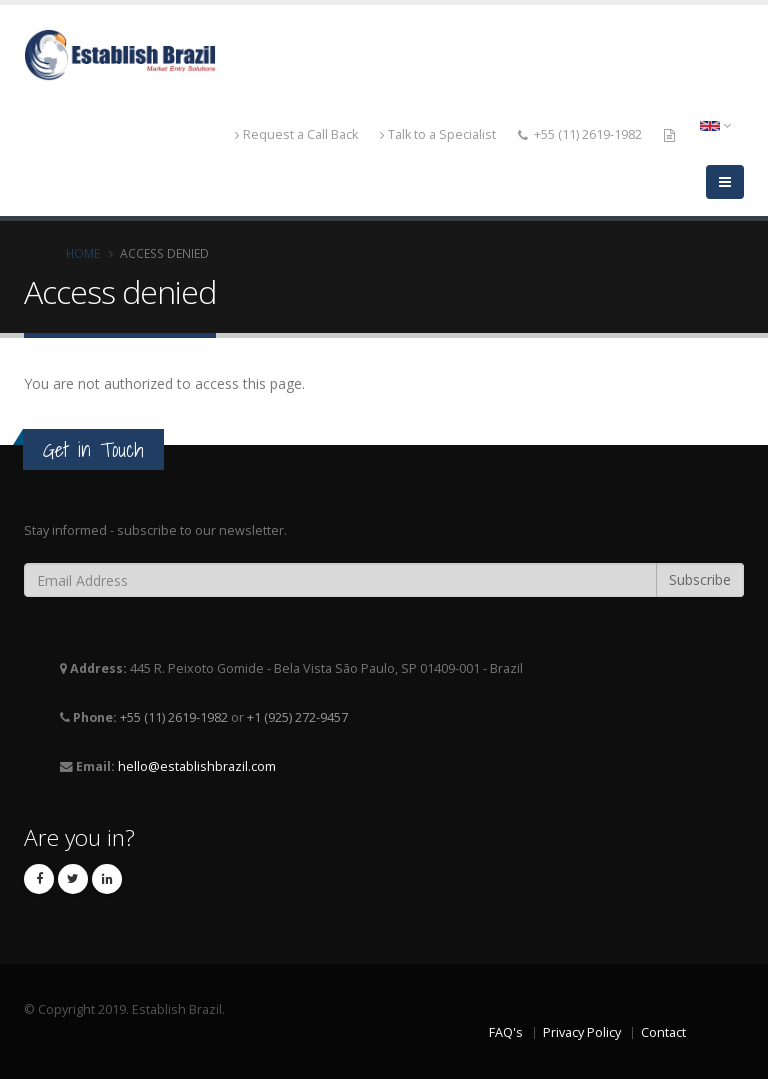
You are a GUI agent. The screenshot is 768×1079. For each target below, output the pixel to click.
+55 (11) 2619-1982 (588, 134)
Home (83, 253)
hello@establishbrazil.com (197, 766)
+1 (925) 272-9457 (297, 717)
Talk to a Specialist (438, 134)
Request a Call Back (296, 134)
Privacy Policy (582, 1032)
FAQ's (506, 1032)
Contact (663, 1032)
